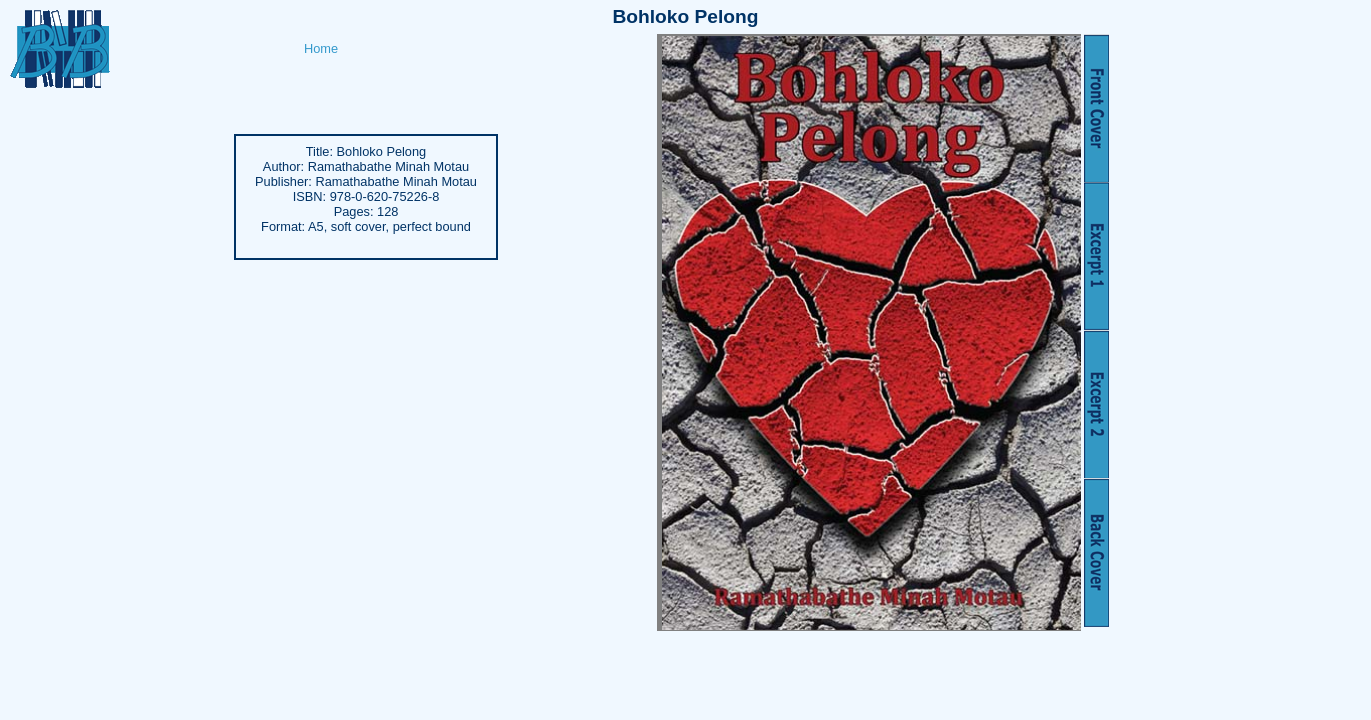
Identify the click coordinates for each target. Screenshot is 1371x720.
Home (321, 48)
